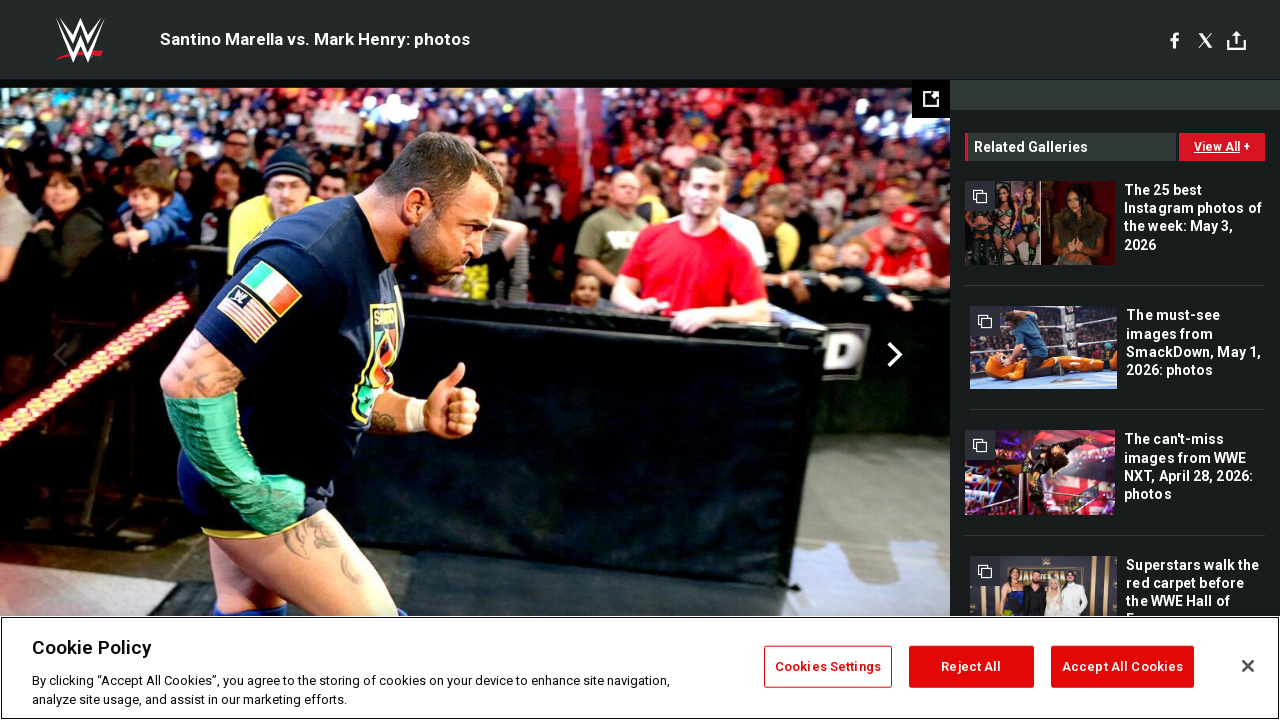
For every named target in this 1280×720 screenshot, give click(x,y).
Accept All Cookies (1122, 666)
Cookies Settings (828, 666)
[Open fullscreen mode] (931, 99)
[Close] (1248, 666)
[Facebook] (1174, 40)
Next (892, 355)
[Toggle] (1236, 40)
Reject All (971, 666)
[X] (1205, 40)
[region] (640, 668)
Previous (57, 355)
